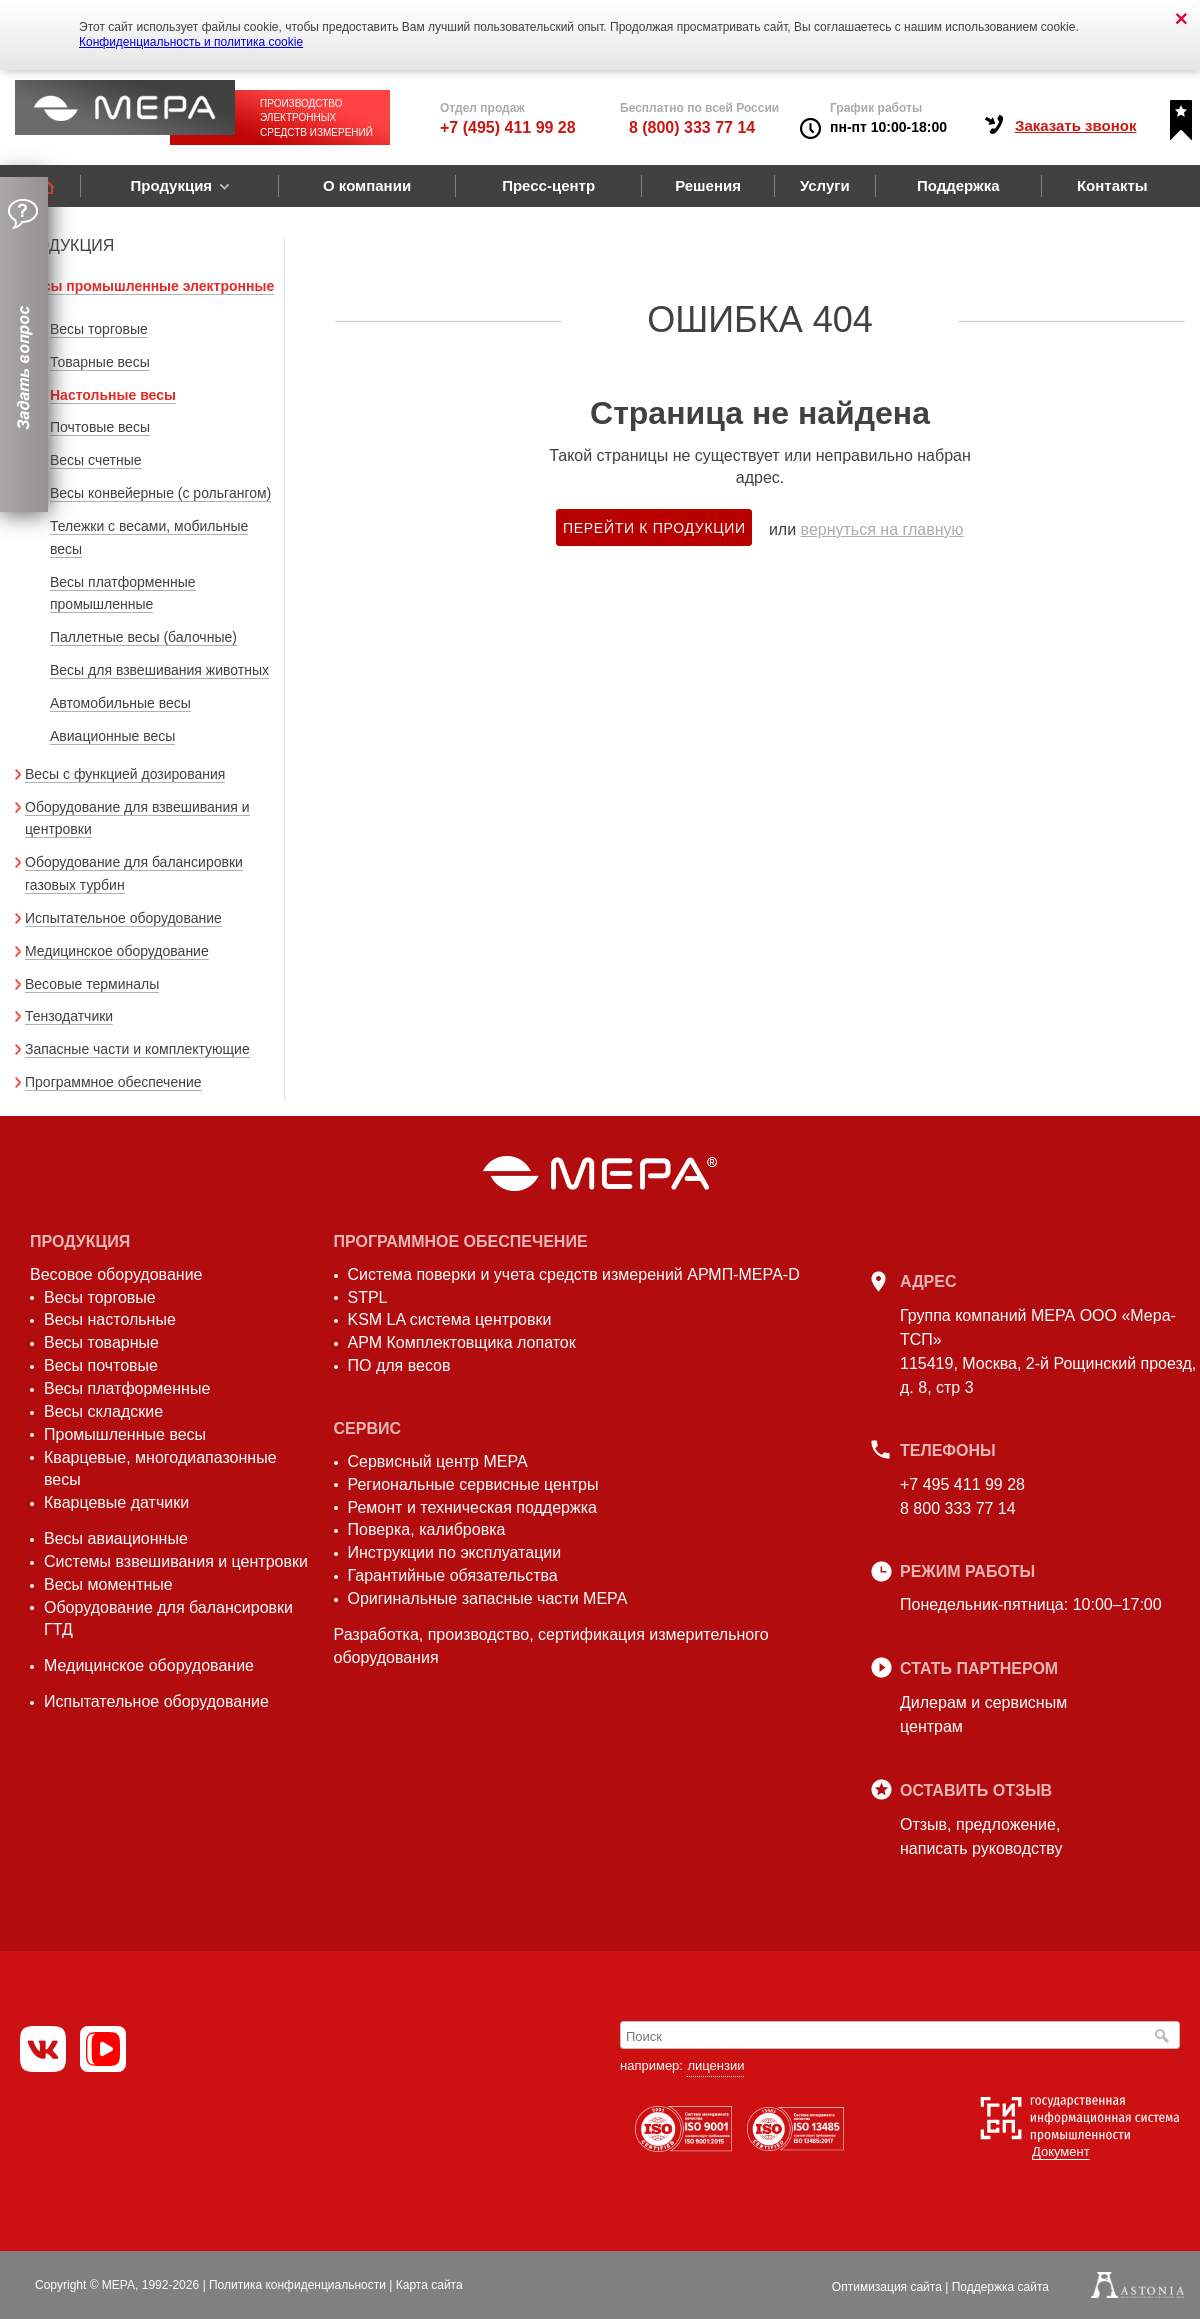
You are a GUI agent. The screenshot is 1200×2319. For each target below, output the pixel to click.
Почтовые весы (100, 427)
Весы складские (103, 1411)
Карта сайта (429, 2285)
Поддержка (958, 185)
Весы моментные (108, 1584)
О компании (367, 185)
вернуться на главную (882, 529)
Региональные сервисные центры (473, 1484)
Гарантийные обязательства (453, 1575)
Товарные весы (100, 362)
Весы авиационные (116, 1538)
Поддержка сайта (1000, 2287)
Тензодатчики (69, 1016)
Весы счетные (96, 460)
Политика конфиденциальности (297, 2285)
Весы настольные (110, 1319)
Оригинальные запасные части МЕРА (488, 1598)
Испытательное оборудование (123, 918)
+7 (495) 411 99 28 (508, 127)
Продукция (171, 185)
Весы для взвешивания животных (159, 670)
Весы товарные (101, 1342)
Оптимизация (887, 2287)
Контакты (1112, 185)
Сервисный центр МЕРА (438, 1461)
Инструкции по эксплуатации (455, 1552)
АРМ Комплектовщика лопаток (462, 1342)
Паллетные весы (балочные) (143, 637)
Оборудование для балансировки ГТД (168, 1619)
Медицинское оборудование (117, 951)
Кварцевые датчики (116, 1502)
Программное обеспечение (113, 1082)
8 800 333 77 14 (958, 1508)
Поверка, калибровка (427, 1529)
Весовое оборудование (116, 1274)
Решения (708, 185)
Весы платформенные (127, 1388)
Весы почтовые (101, 1365)
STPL (368, 1297)
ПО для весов (399, 1365)
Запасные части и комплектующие (137, 1049)
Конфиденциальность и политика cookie (191, 42)
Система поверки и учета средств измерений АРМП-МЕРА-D (574, 1274)
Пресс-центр (548, 185)
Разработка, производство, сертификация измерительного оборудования (551, 1646)
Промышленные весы (125, 1434)
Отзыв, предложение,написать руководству (981, 1836)
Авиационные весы (112, 736)
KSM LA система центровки (450, 1319)
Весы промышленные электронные (149, 286)
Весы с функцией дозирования (125, 774)
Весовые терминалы (92, 984)
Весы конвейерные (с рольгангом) (160, 493)
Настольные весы (113, 395)
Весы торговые (99, 329)
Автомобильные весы (120, 703)
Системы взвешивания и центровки (176, 1561)
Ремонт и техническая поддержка (472, 1507)
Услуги (825, 185)
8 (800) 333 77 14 (692, 127)
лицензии (715, 2065)
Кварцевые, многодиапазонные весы (160, 1469)
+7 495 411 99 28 (962, 1484)
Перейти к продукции (654, 528)
